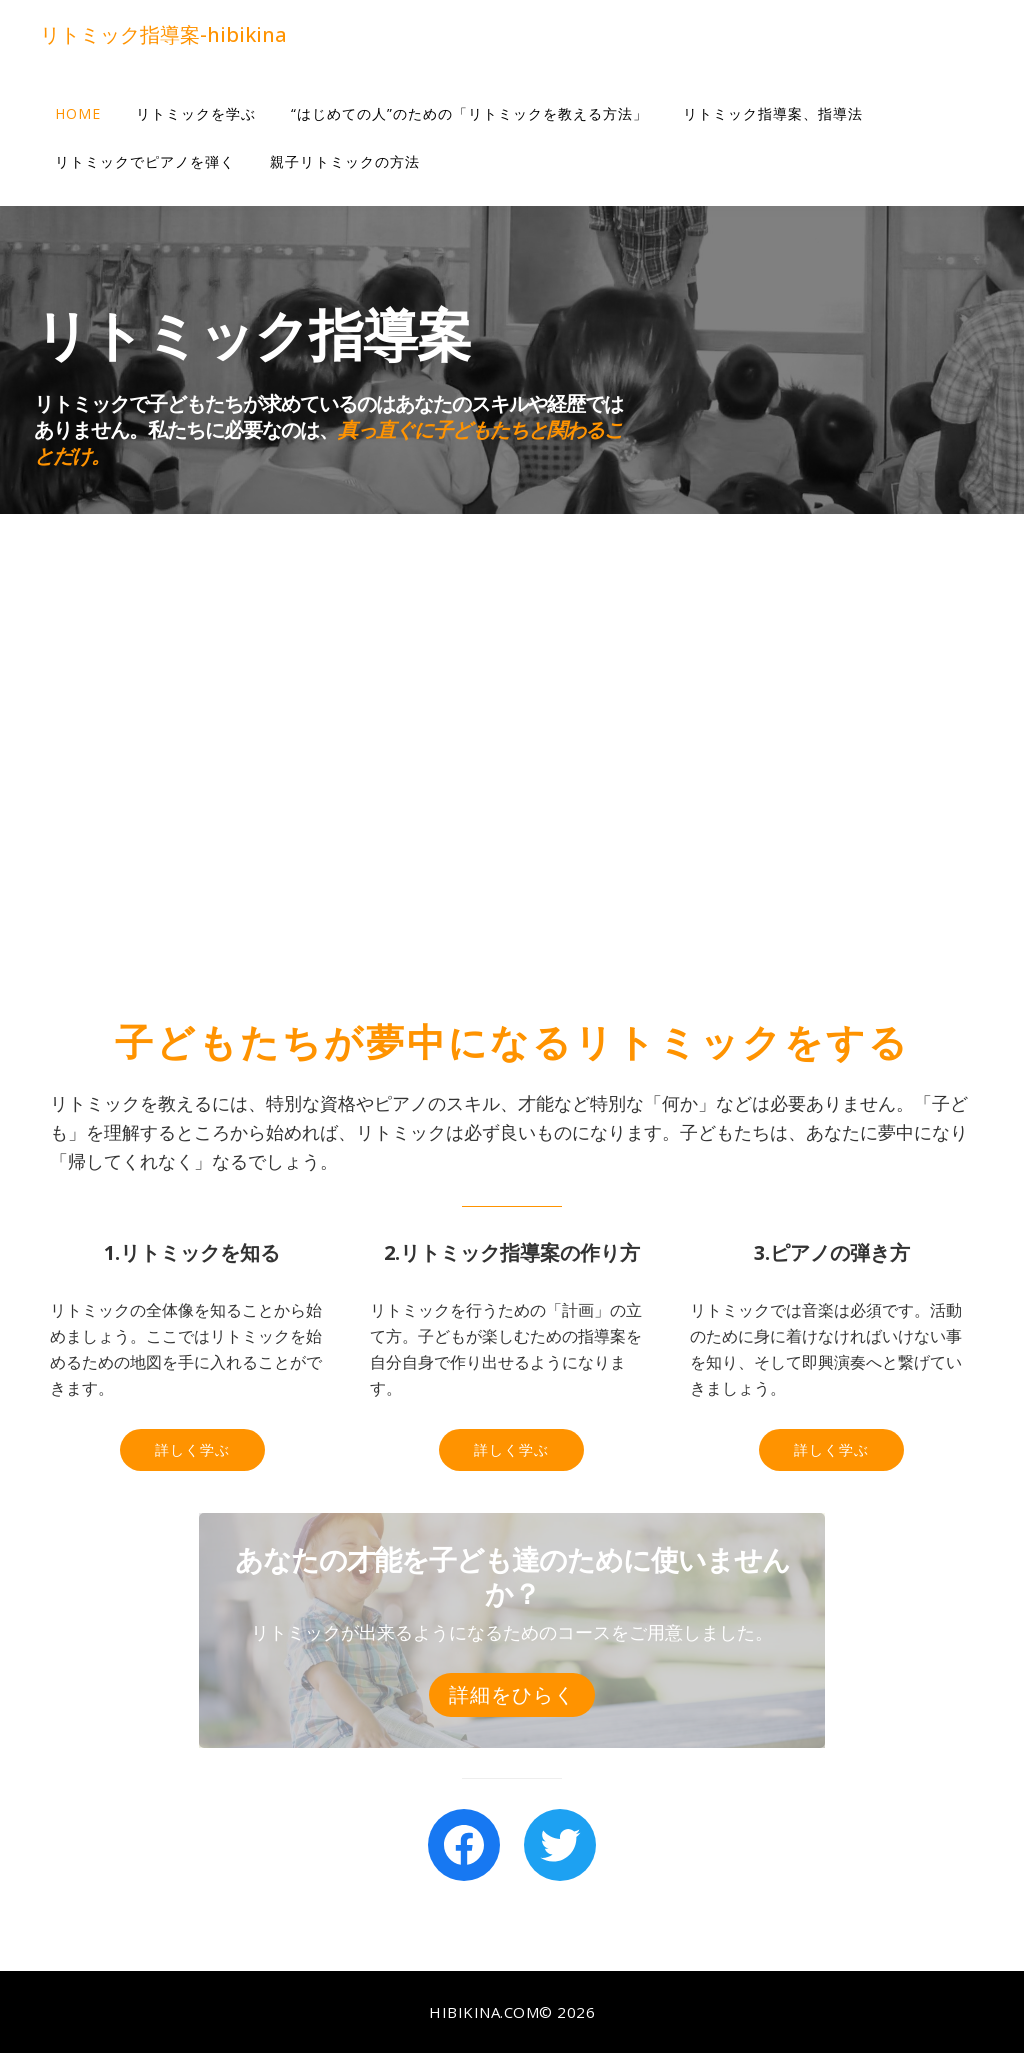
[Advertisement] (512, 764)
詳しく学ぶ (192, 1449)
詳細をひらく (512, 1694)
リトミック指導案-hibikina (163, 34)
